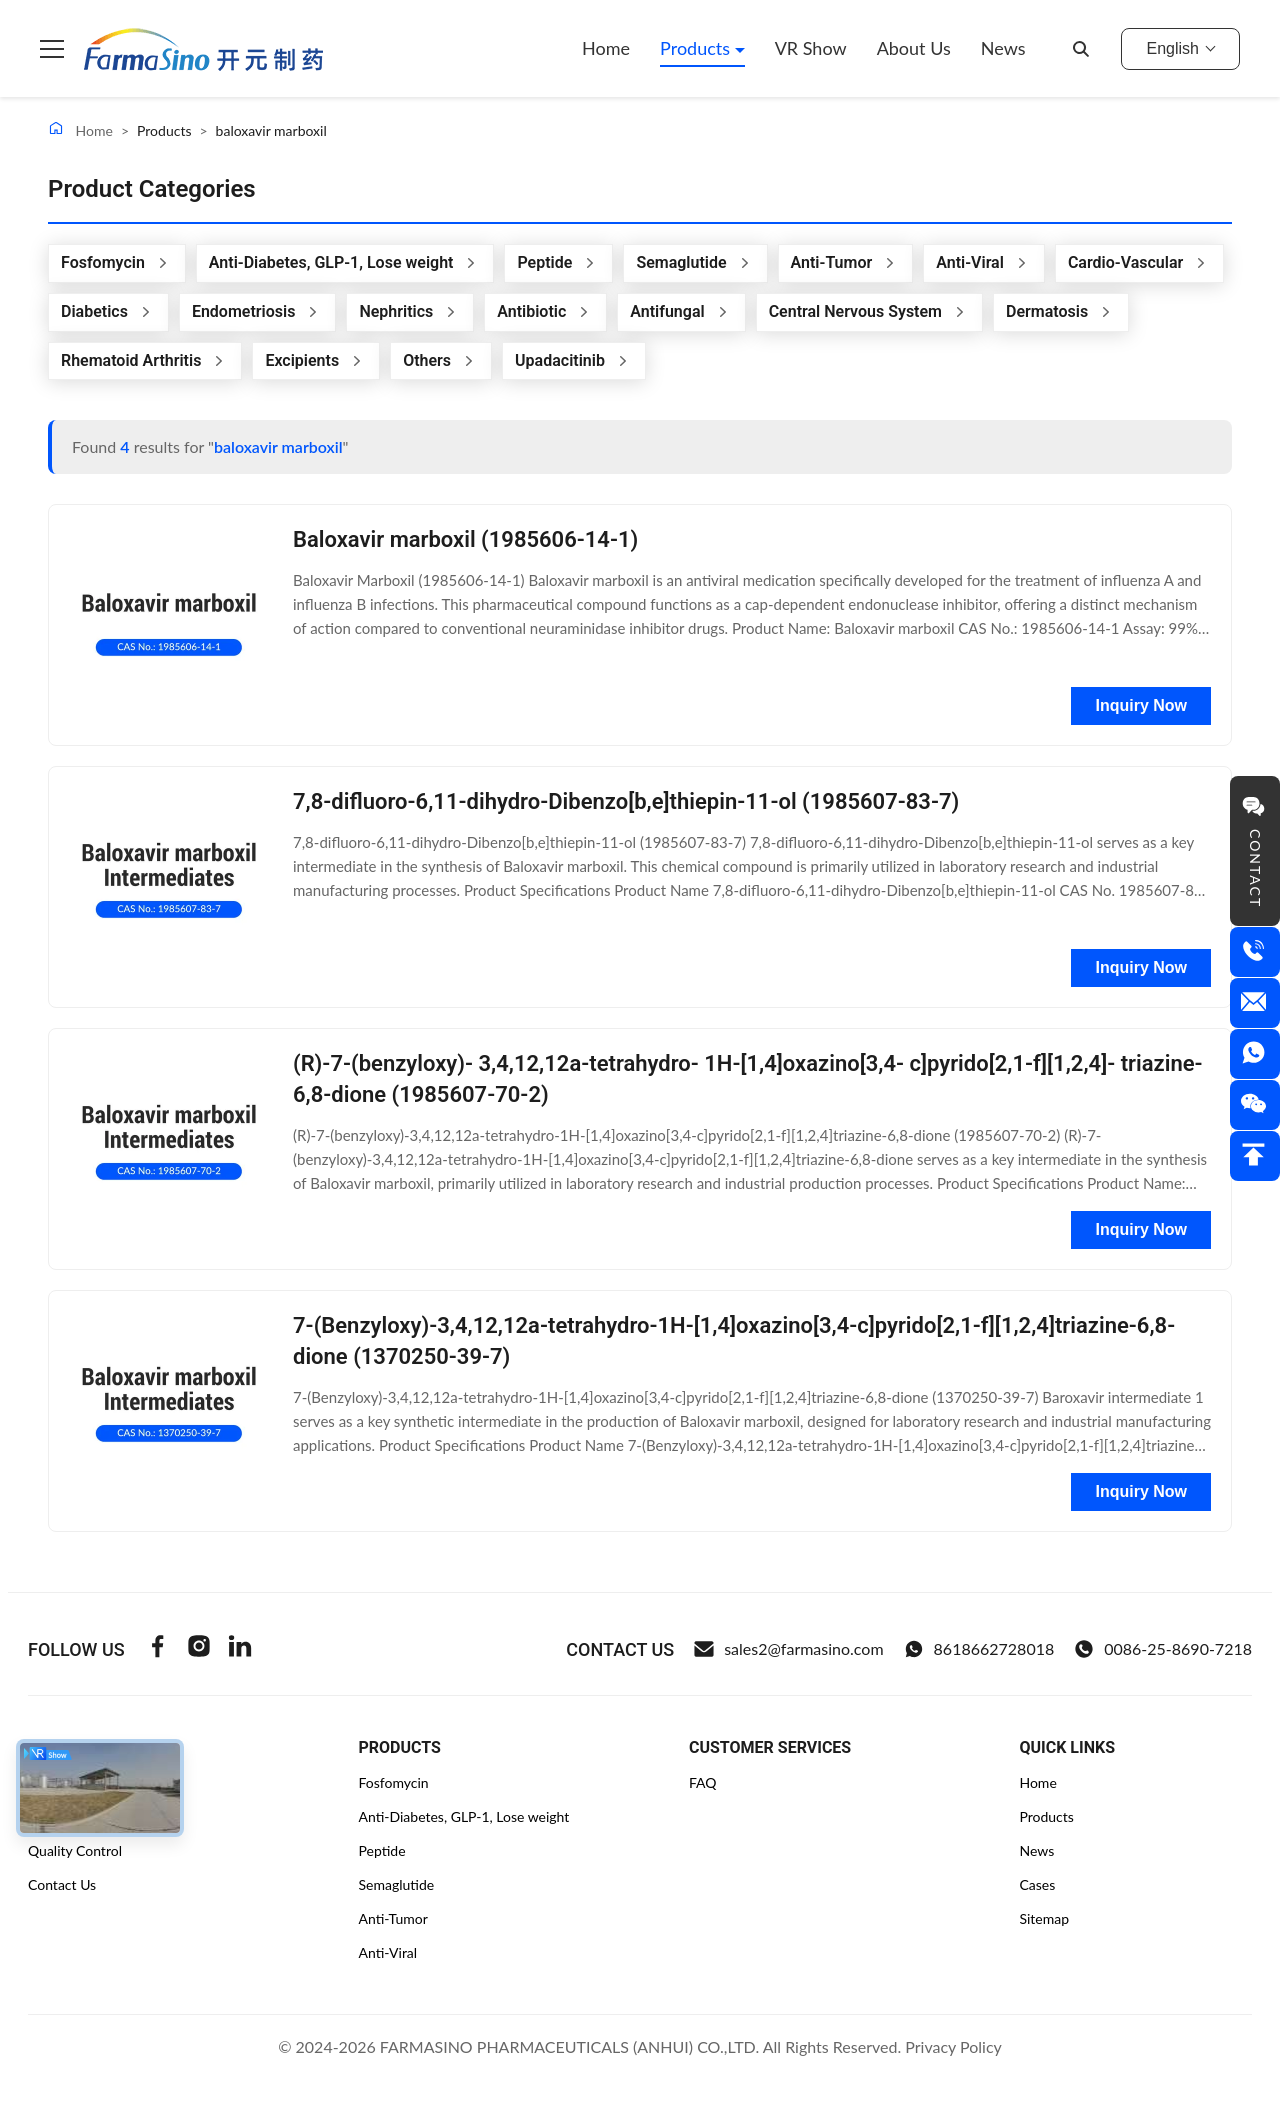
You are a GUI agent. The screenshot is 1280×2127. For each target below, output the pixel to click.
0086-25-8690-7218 (1163, 1649)
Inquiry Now (1141, 705)
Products (697, 48)
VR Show (811, 48)
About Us (914, 48)
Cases (1037, 1884)
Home (606, 48)
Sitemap (1044, 1918)
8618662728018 (979, 1649)
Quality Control (75, 1850)
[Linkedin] (240, 1649)
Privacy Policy (953, 2046)
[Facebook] (158, 1649)
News (1003, 48)
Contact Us (62, 1884)
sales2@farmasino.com (788, 1649)
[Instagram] (199, 1649)
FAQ (703, 1782)
